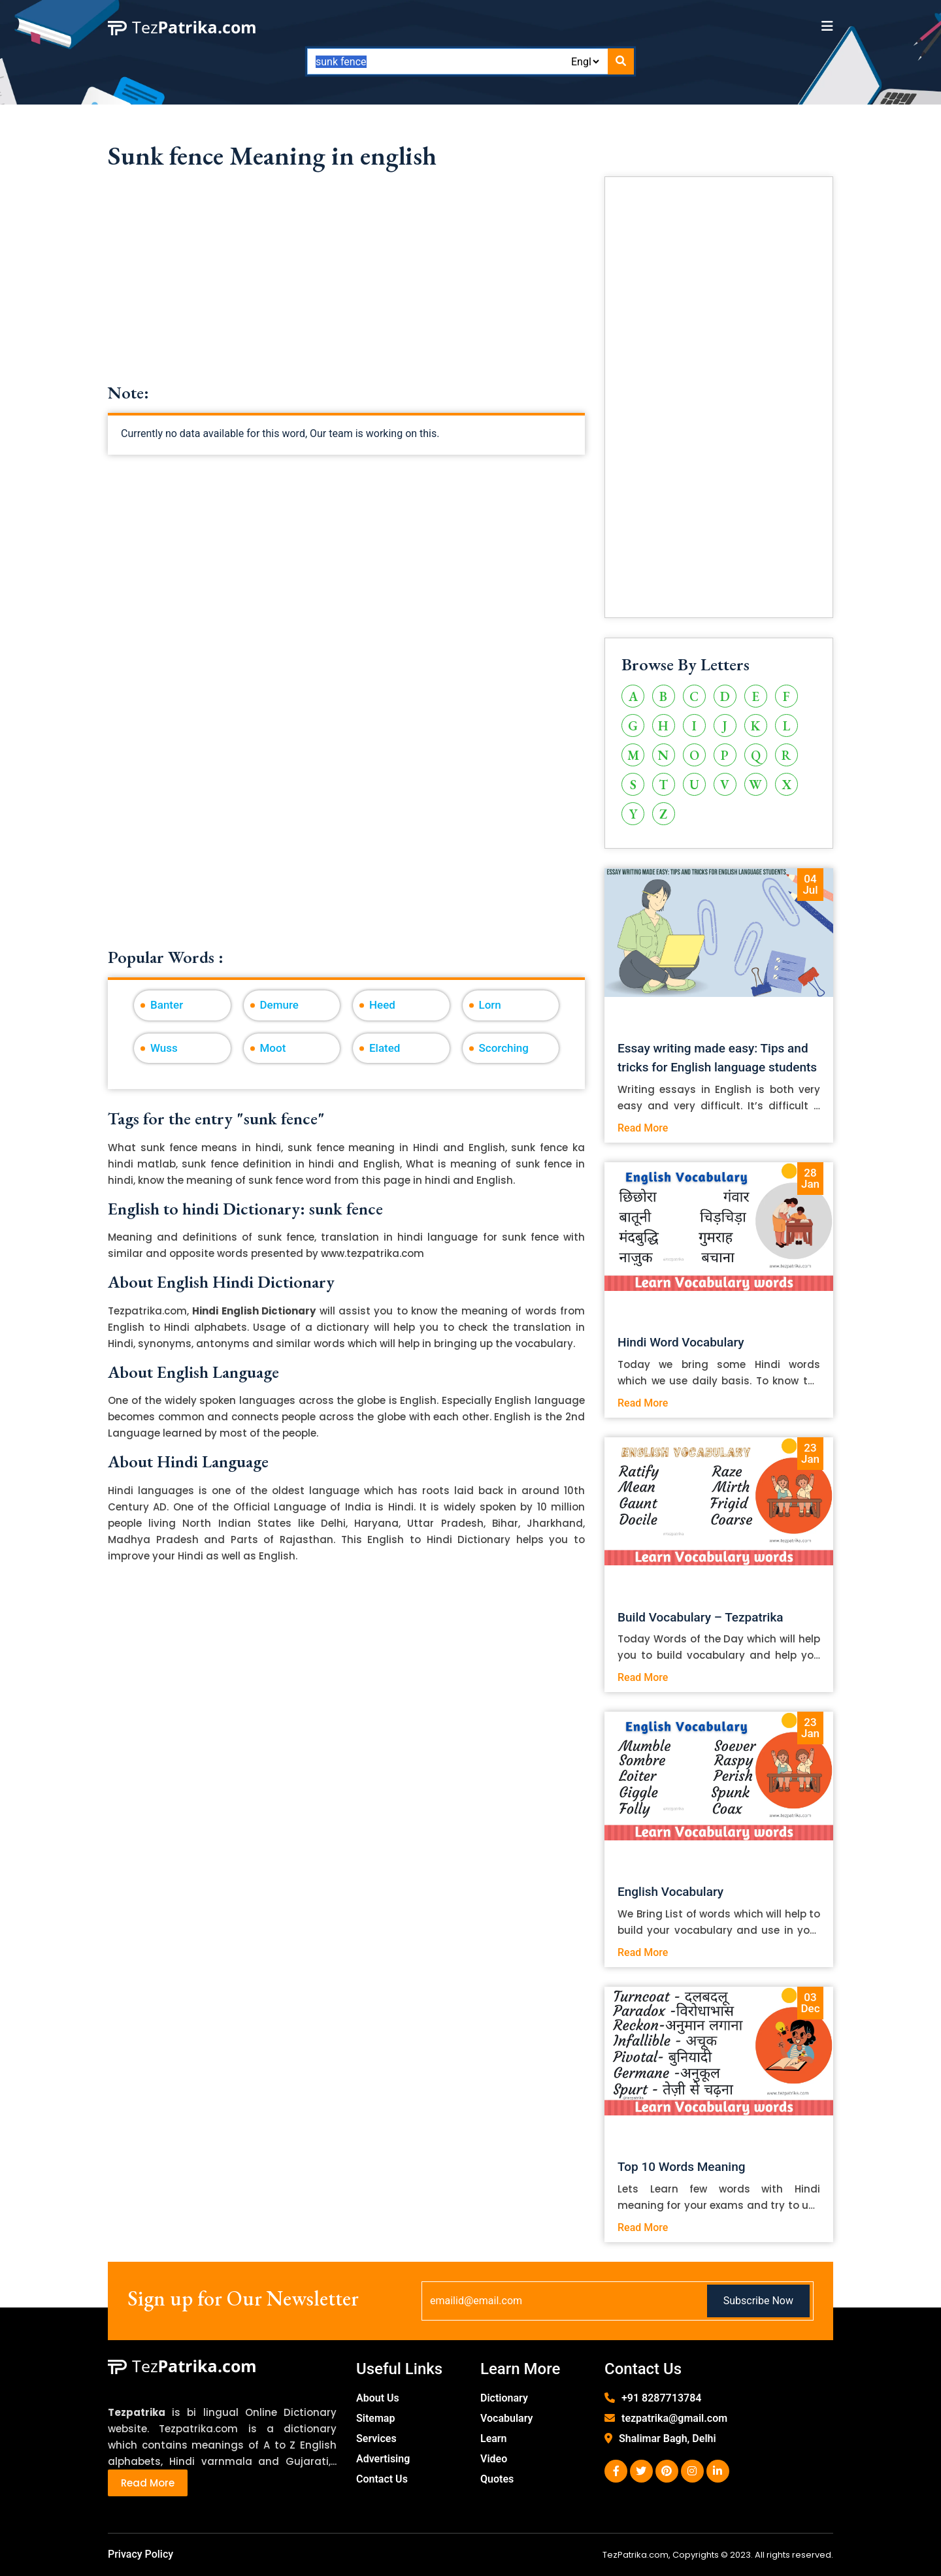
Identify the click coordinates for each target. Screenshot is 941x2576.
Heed (382, 1004)
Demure (279, 1004)
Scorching (504, 1047)
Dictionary (504, 2398)
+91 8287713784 (661, 2398)
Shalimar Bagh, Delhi (667, 2438)
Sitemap (375, 2418)
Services (376, 2438)
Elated (384, 1047)
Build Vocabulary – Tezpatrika (701, 1617)
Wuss (164, 1047)
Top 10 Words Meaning (682, 2166)
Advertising (383, 2459)
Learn (493, 2438)
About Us (377, 2398)
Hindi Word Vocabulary (681, 1342)
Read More (643, 1128)
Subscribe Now (758, 2300)
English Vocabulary (670, 1891)
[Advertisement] (346, 291)
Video (493, 2459)
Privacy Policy (140, 2554)
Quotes (497, 2479)
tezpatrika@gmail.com (674, 2418)
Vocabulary (506, 2418)
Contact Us (382, 2479)
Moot (273, 1047)
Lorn (490, 1004)
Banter (166, 1004)
